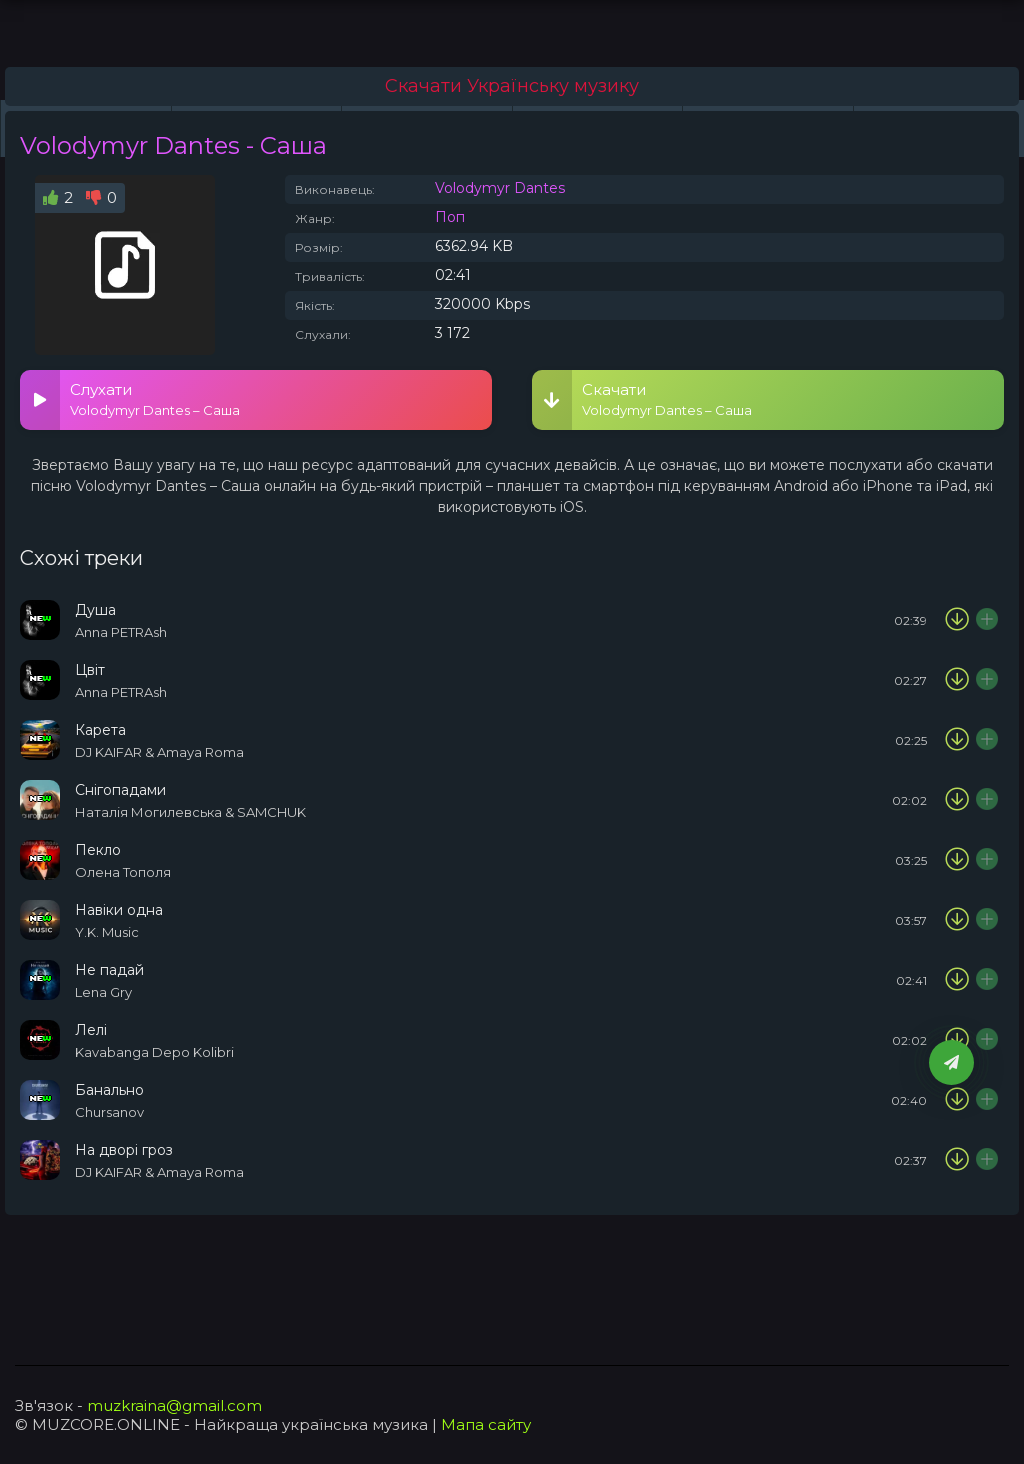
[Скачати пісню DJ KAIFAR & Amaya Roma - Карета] (957, 740)
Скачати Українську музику (512, 86)
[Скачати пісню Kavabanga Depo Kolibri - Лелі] (957, 1040)
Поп (450, 217)
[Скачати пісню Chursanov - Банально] (957, 1100)
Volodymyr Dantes (500, 188)
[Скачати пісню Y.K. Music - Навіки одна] (957, 920)
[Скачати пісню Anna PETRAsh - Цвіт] (957, 680)
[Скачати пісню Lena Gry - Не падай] (957, 980)
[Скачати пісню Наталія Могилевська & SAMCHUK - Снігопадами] (957, 800)
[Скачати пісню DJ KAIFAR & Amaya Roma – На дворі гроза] (957, 1160)
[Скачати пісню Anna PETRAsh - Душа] (957, 620)
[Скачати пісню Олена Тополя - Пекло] (957, 860)
